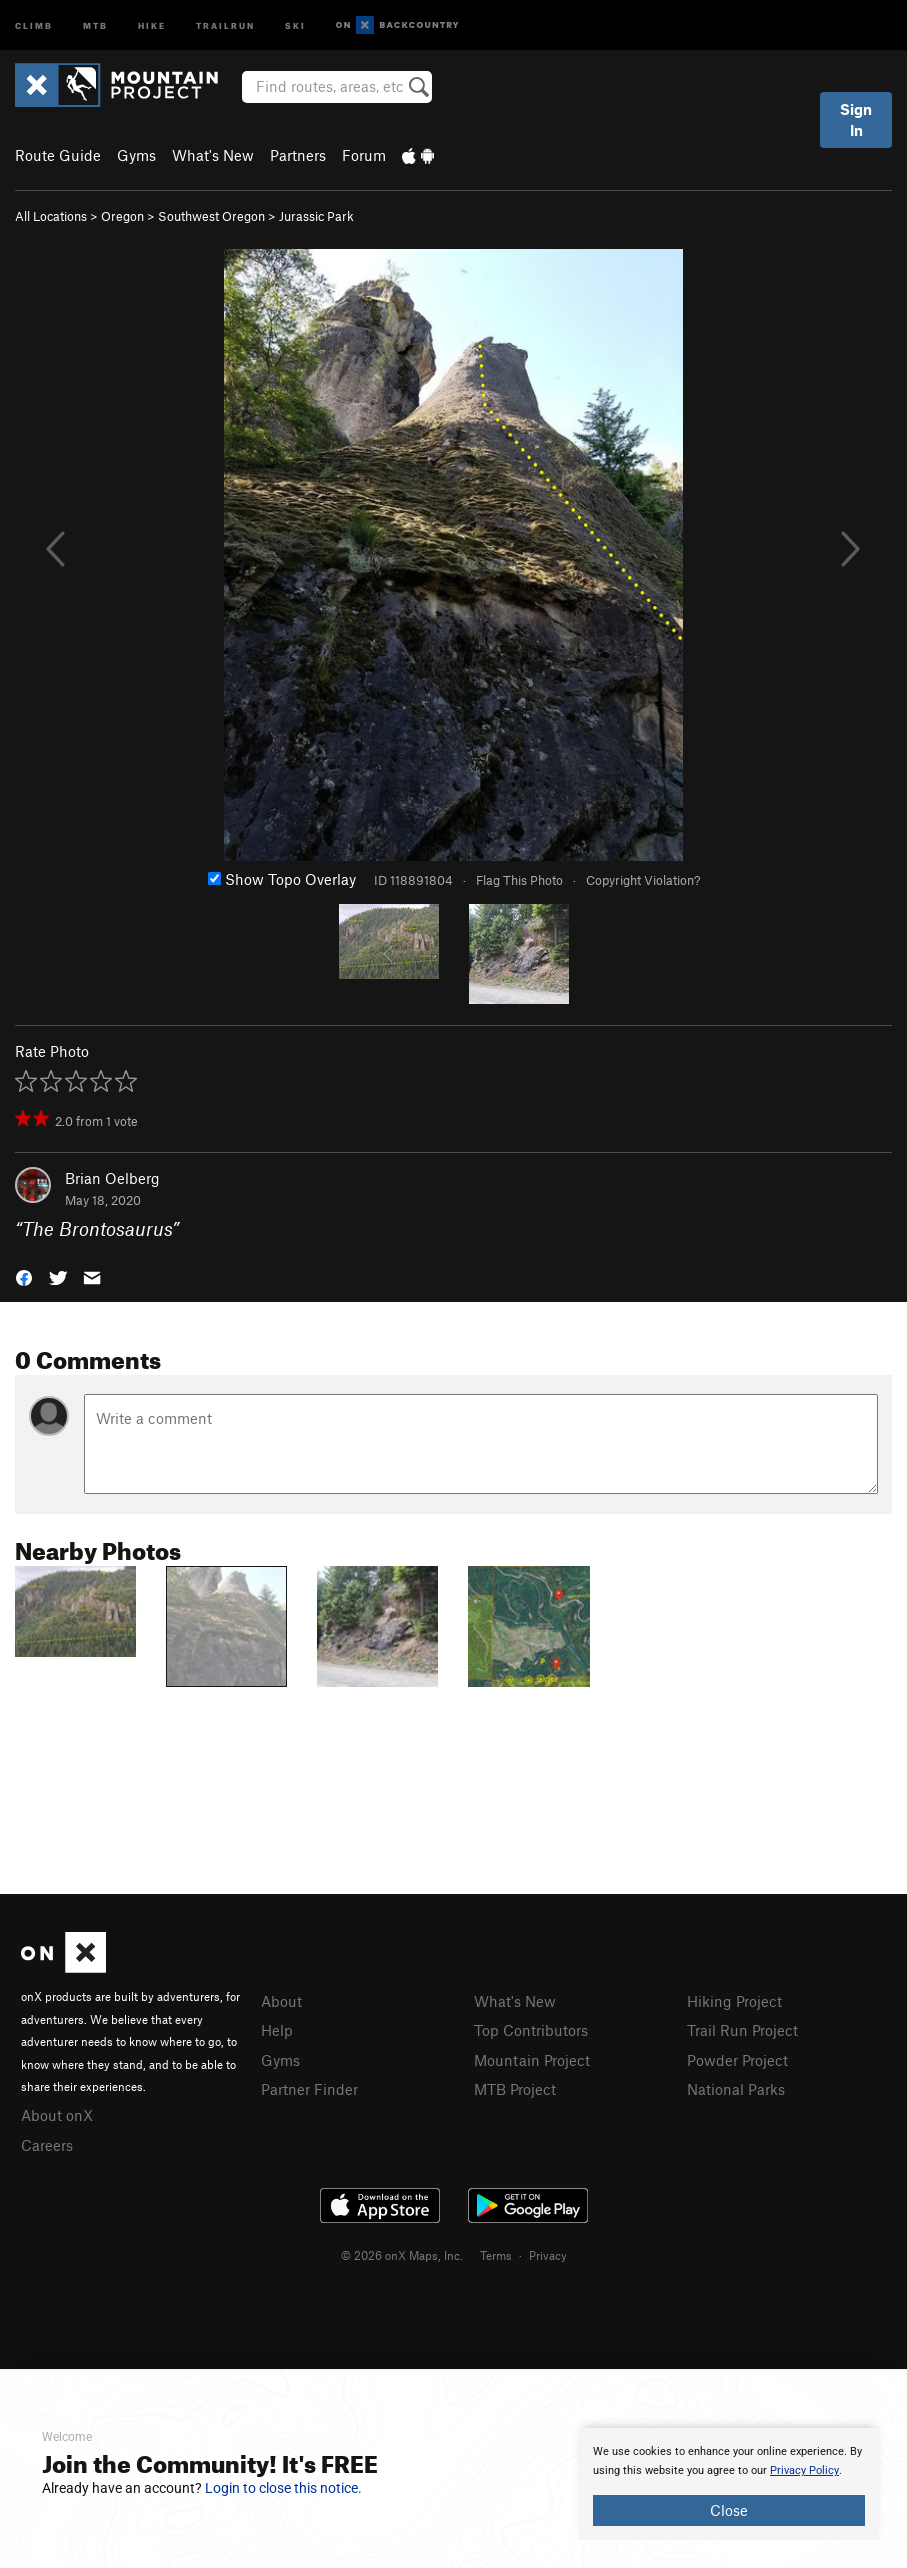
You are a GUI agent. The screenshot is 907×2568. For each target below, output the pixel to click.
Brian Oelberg (112, 1178)
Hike (152, 24)
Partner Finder (309, 2089)
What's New (213, 155)
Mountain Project (532, 2060)
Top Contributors (531, 2030)
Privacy (548, 2255)
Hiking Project (734, 2001)
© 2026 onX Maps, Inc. (402, 2255)
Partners (298, 155)
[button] (24, 1276)
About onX (57, 2115)
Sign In (856, 119)
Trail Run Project (742, 2030)
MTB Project (515, 2089)
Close (729, 2510)
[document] (729, 2484)
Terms (496, 2255)
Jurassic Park (316, 216)
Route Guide (58, 155)
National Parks (736, 2089)
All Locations (51, 216)
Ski (295, 24)
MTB (95, 24)
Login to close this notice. (283, 2488)
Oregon (122, 216)
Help (277, 2030)
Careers (47, 2145)
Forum (364, 155)
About (281, 2001)
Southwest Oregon (211, 216)
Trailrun (225, 24)
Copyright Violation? (643, 880)
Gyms (136, 155)
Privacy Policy (804, 2470)
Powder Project (737, 2060)
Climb (34, 24)
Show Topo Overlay (282, 879)
